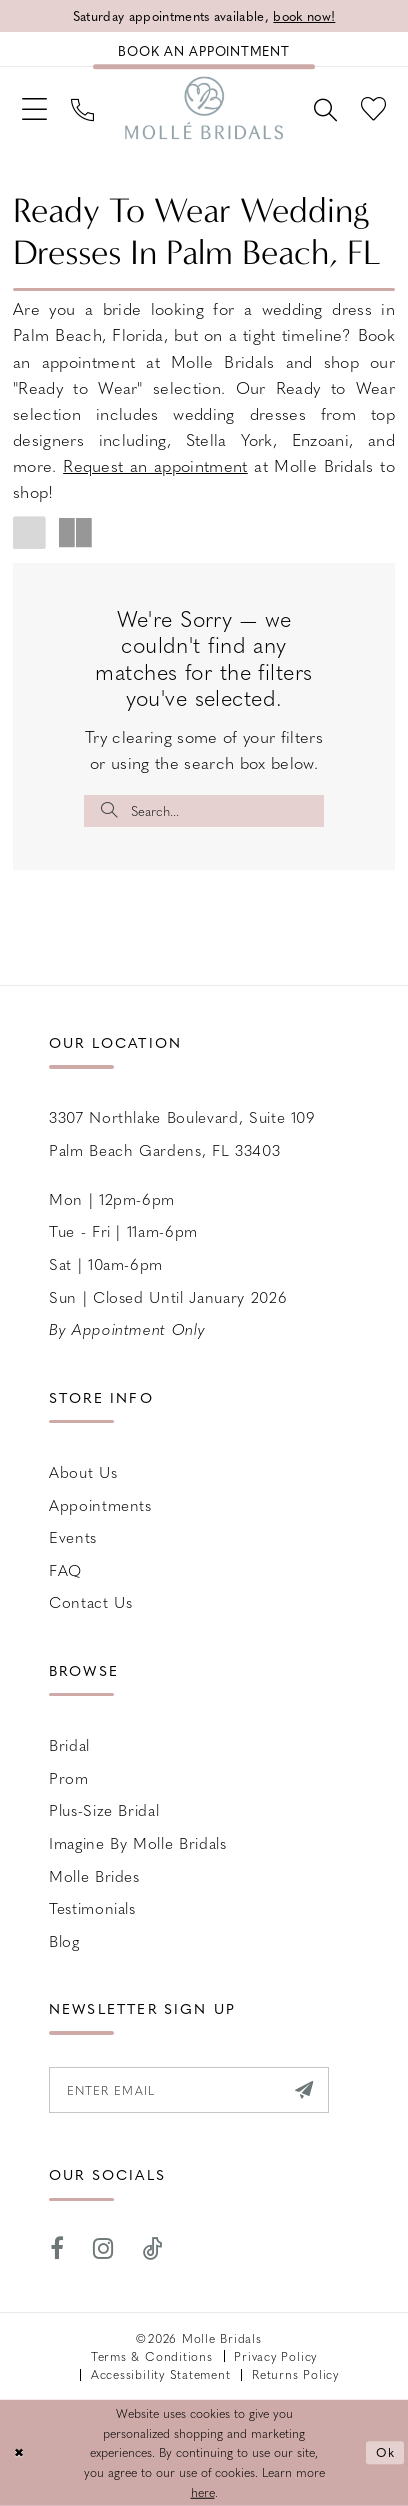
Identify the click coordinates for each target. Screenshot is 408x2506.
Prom (69, 1777)
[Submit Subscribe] (304, 2090)
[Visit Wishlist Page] (373, 108)
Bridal (69, 1744)
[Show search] (325, 107)
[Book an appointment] (204, 49)
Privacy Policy (275, 2356)
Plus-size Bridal (104, 1809)
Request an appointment (155, 465)
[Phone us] (82, 107)
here (203, 2491)
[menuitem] (34, 108)
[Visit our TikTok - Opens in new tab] (153, 2249)
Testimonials (92, 1907)
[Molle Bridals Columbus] (204, 107)
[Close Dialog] (18, 2453)
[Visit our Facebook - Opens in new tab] (57, 2249)
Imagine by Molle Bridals (138, 1842)
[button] (34, 108)
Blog (64, 1940)
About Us (83, 1471)
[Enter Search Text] (204, 811)
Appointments (100, 1504)
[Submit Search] (109, 811)
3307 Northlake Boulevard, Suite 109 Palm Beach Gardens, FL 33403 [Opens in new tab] (182, 1133)
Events (73, 1536)
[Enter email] (189, 2090)
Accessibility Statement (161, 2375)
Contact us (91, 1602)
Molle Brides (94, 1875)
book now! (304, 15)
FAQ (65, 1569)
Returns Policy (295, 2375)
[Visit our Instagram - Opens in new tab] (104, 2249)
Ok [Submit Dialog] (386, 2453)
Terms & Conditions (152, 2356)
